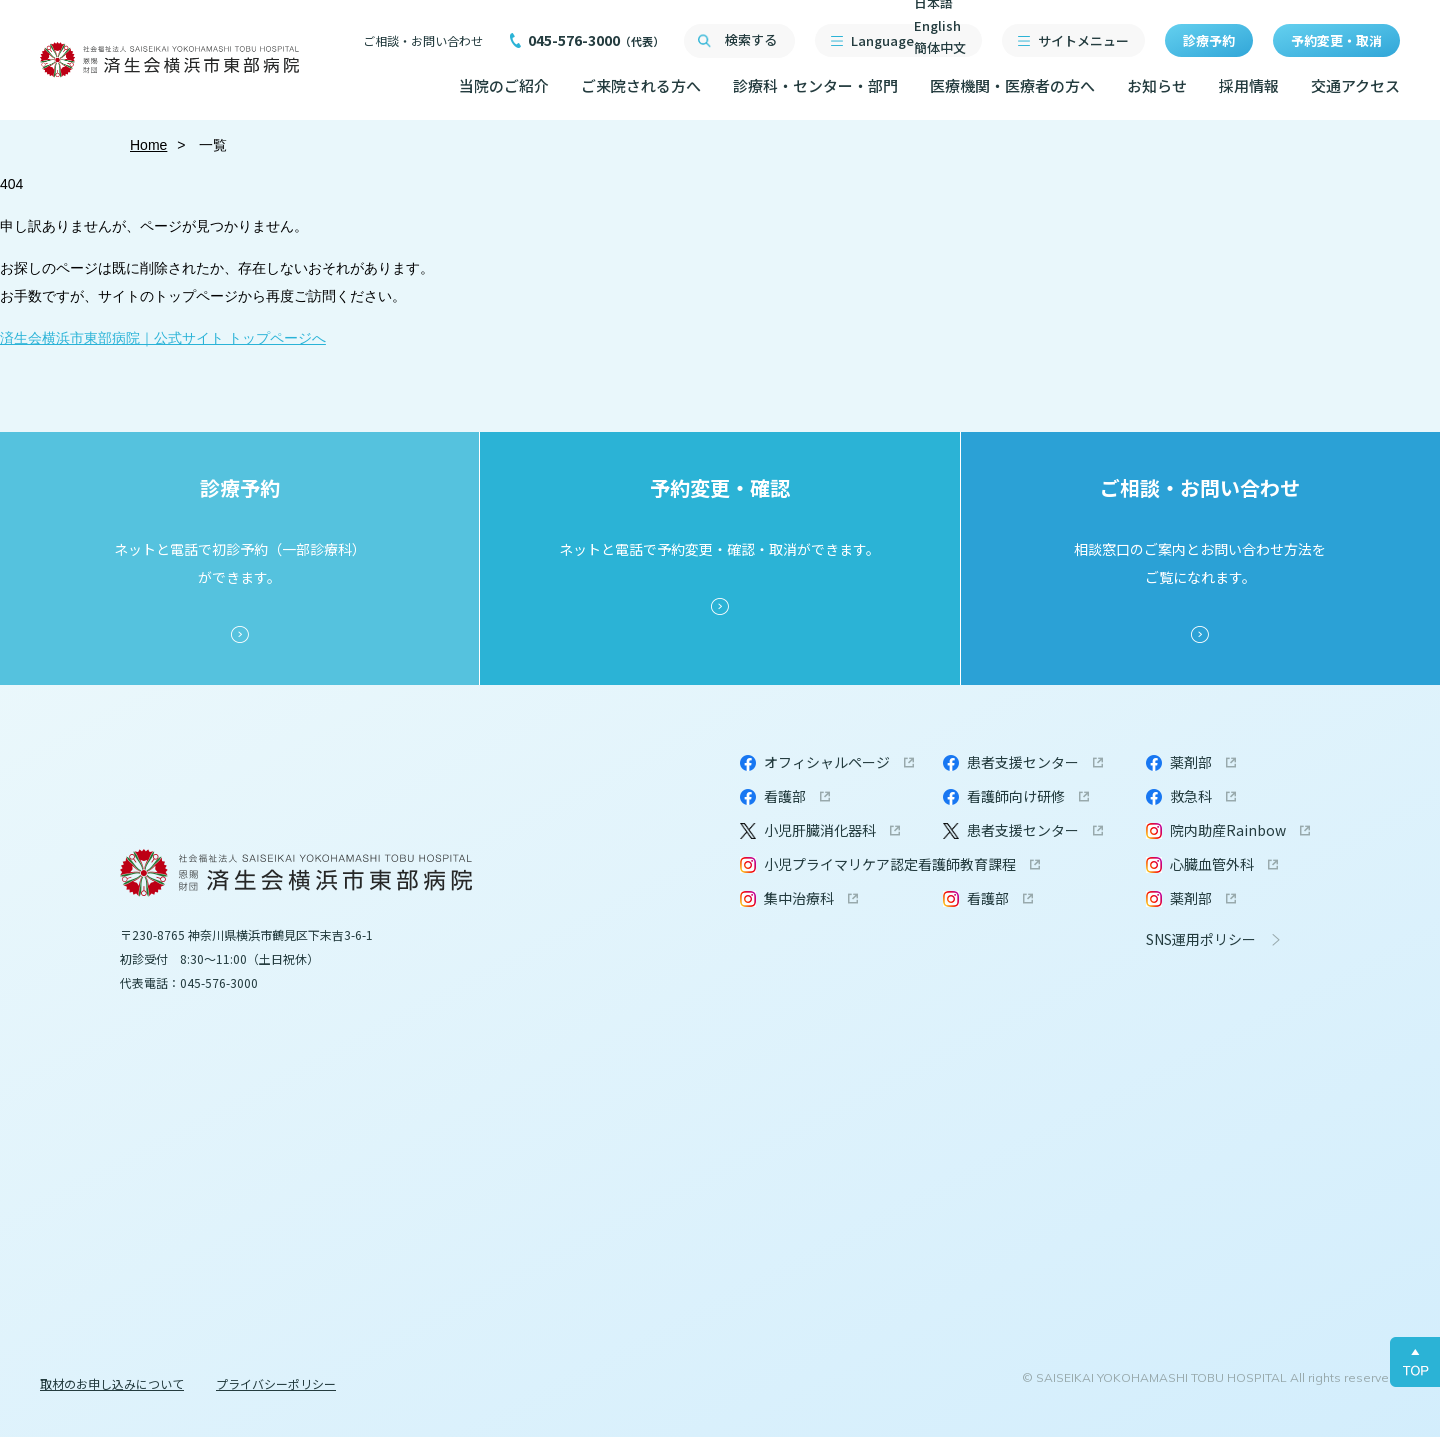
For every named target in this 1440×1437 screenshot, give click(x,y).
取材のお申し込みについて (112, 1383)
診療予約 (1209, 40)
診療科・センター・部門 (815, 85)
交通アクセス (1355, 85)
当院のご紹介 (504, 85)
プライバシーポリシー (276, 1383)
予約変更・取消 (1336, 40)
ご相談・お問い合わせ (423, 40)
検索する (751, 39)
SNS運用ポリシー (1201, 939)
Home (148, 145)
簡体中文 (940, 47)
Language (908, 40)
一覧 (212, 145)
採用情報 (1249, 85)
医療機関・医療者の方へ (1012, 85)
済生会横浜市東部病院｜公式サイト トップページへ (163, 338)
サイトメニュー (1083, 40)
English (937, 25)
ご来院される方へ (641, 85)
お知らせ (1157, 85)
